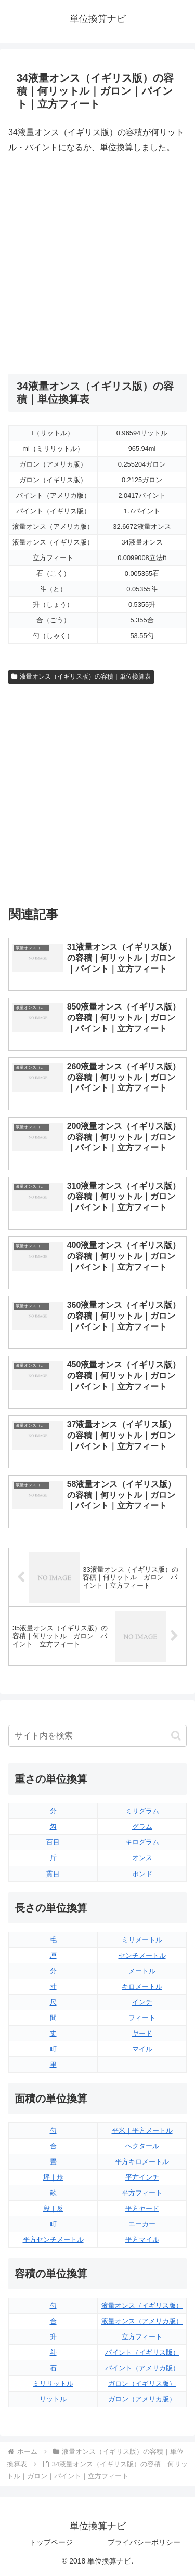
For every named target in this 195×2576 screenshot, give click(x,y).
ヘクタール (142, 2146)
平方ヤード (142, 2208)
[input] (97, 1736)
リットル (53, 2399)
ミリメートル (142, 1940)
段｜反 (53, 2208)
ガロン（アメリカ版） (142, 2399)
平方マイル (142, 2239)
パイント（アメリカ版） (142, 2368)
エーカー (141, 2224)
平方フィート (142, 2193)
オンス (142, 1858)
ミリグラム (142, 1811)
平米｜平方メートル (142, 2130)
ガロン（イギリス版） (142, 2383)
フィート (141, 2018)
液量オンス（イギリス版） (142, 2305)
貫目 (53, 1874)
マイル (142, 2049)
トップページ (51, 2542)
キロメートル (142, 1986)
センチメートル (142, 1955)
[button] (176, 1736)
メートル (141, 1971)
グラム (142, 1826)
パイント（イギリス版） (142, 2352)
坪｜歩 (53, 2177)
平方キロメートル (142, 2162)
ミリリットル (53, 2383)
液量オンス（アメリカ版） (142, 2321)
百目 (53, 1842)
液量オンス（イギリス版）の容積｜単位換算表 (81, 676)
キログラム (142, 1842)
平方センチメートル (53, 2239)
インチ (142, 2002)
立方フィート (142, 2337)
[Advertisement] (97, 264)
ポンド (142, 1874)
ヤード (142, 2033)
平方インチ (142, 2177)
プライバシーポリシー (144, 2542)
